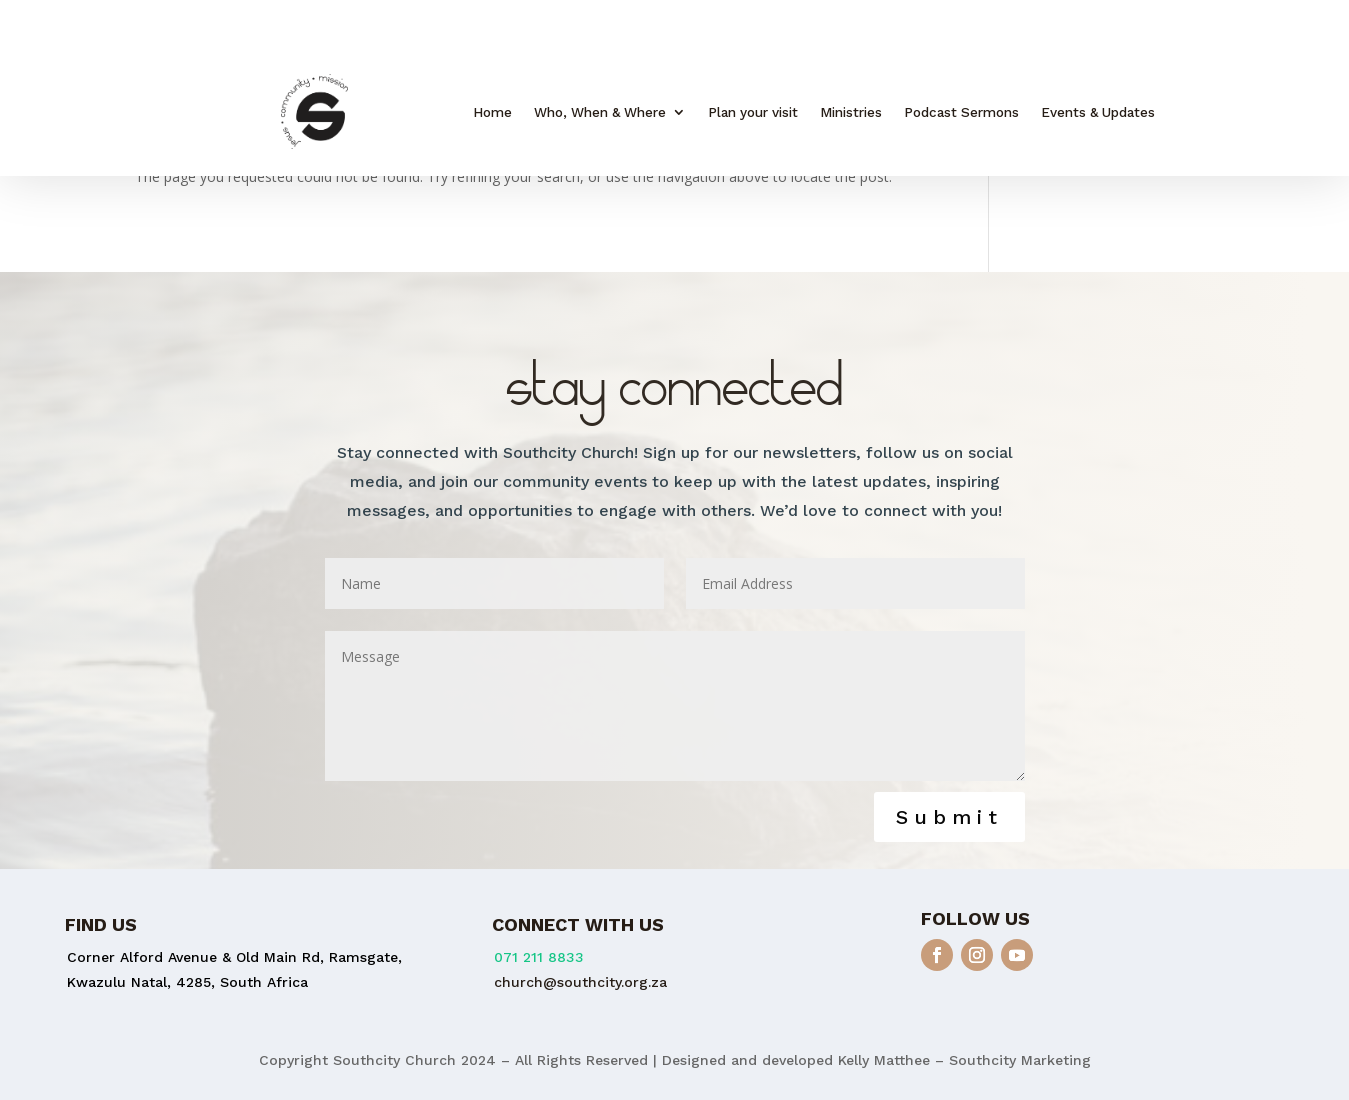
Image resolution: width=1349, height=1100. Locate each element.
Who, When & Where (600, 112)
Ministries (851, 112)
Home (492, 112)
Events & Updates (1098, 112)
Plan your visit (753, 112)
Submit (949, 817)
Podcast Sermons (961, 112)
